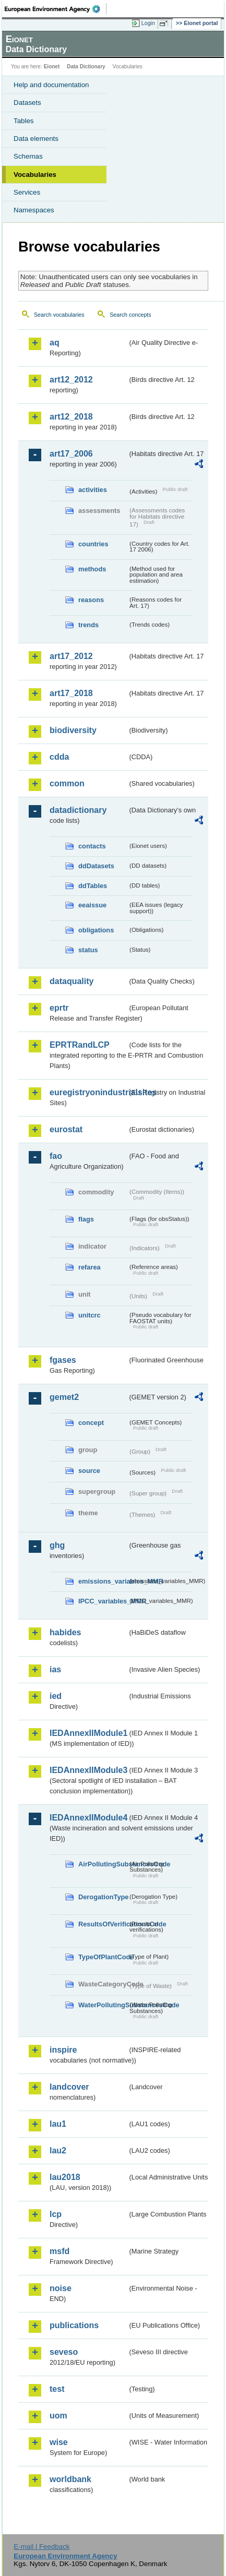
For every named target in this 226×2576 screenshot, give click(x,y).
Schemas (28, 156)
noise (61, 2288)
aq (55, 342)
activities (92, 490)
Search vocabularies (59, 314)
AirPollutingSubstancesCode (103, 1864)
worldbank (70, 2479)
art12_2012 (71, 379)
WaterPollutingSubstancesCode (103, 2005)
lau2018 (65, 2177)
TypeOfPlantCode (103, 1957)
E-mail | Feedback (41, 2546)
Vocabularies (35, 174)
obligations (96, 930)
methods (92, 569)
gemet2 (64, 1397)
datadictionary (78, 810)
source (89, 1471)
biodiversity (73, 730)
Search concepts (130, 314)
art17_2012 (71, 656)
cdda (59, 756)
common (67, 783)
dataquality (71, 981)
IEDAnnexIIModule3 (88, 1770)
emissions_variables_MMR (103, 1581)
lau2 (58, 2150)
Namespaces (34, 210)
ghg (57, 1545)
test (57, 2389)
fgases (63, 1360)
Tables (24, 121)
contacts (92, 846)
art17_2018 (71, 693)
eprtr (59, 1007)
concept (91, 1423)
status (88, 950)
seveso (64, 2351)
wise (59, 2442)
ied (56, 1696)
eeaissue (92, 905)
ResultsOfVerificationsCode (103, 1924)
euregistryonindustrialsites (88, 1092)
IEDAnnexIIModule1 (88, 1733)
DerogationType (103, 1897)
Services (27, 192)
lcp (56, 2214)
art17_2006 (71, 453)
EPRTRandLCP (80, 1044)
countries (93, 544)
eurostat (66, 1129)
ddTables (92, 886)
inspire (63, 2049)
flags (86, 1219)
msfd (59, 2251)
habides (65, 1632)
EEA (55, 9)
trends (88, 625)
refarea (89, 1267)
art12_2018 (71, 416)
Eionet (52, 66)
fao (56, 1156)
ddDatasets (96, 866)
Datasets (27, 102)
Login (148, 23)
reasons (91, 600)
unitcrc (89, 1315)
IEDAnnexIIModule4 (88, 1817)
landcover (69, 2086)
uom (58, 2415)
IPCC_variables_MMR (103, 1601)
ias (55, 1669)
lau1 (58, 2123)
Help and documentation (51, 85)
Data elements (36, 138)
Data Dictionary (86, 66)
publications (74, 2325)
